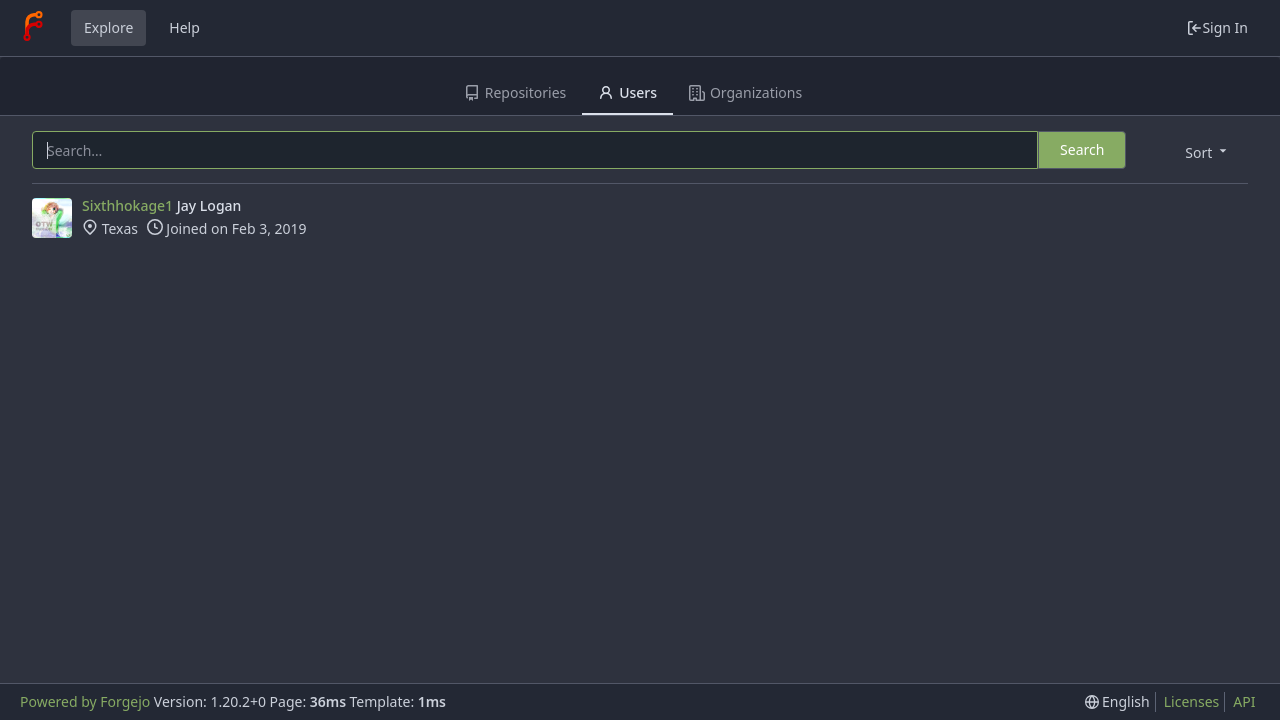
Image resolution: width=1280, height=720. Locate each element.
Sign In (1217, 27)
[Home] (33, 28)
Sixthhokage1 (127, 205)
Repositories (515, 92)
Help (184, 27)
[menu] (1207, 151)
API (1244, 701)
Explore (108, 27)
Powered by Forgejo (85, 701)
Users (627, 92)
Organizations (745, 92)
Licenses (1192, 701)
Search (1082, 149)
